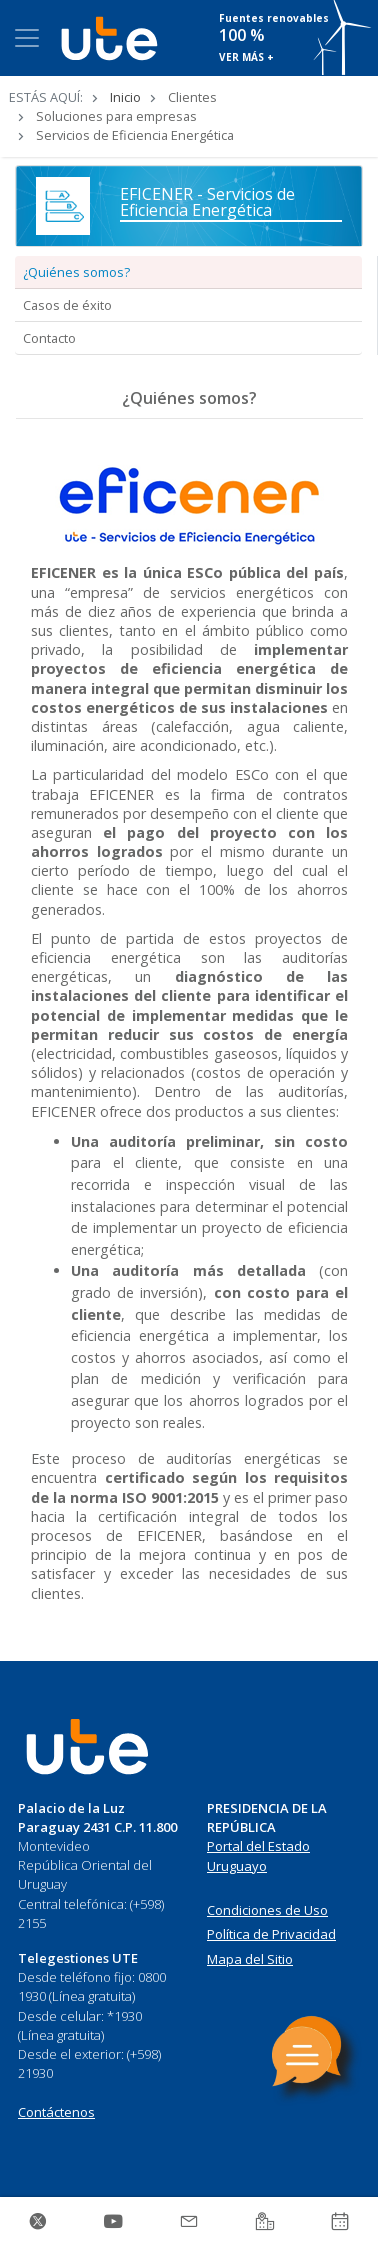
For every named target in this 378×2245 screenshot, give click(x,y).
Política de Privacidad (271, 1934)
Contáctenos (56, 2112)
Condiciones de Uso (267, 1910)
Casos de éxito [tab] (67, 305)
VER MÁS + (246, 57)
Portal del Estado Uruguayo (258, 1856)
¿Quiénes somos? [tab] (76, 272)
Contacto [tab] (49, 338)
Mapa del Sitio (250, 1959)
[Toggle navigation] (27, 38)
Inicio (125, 97)
